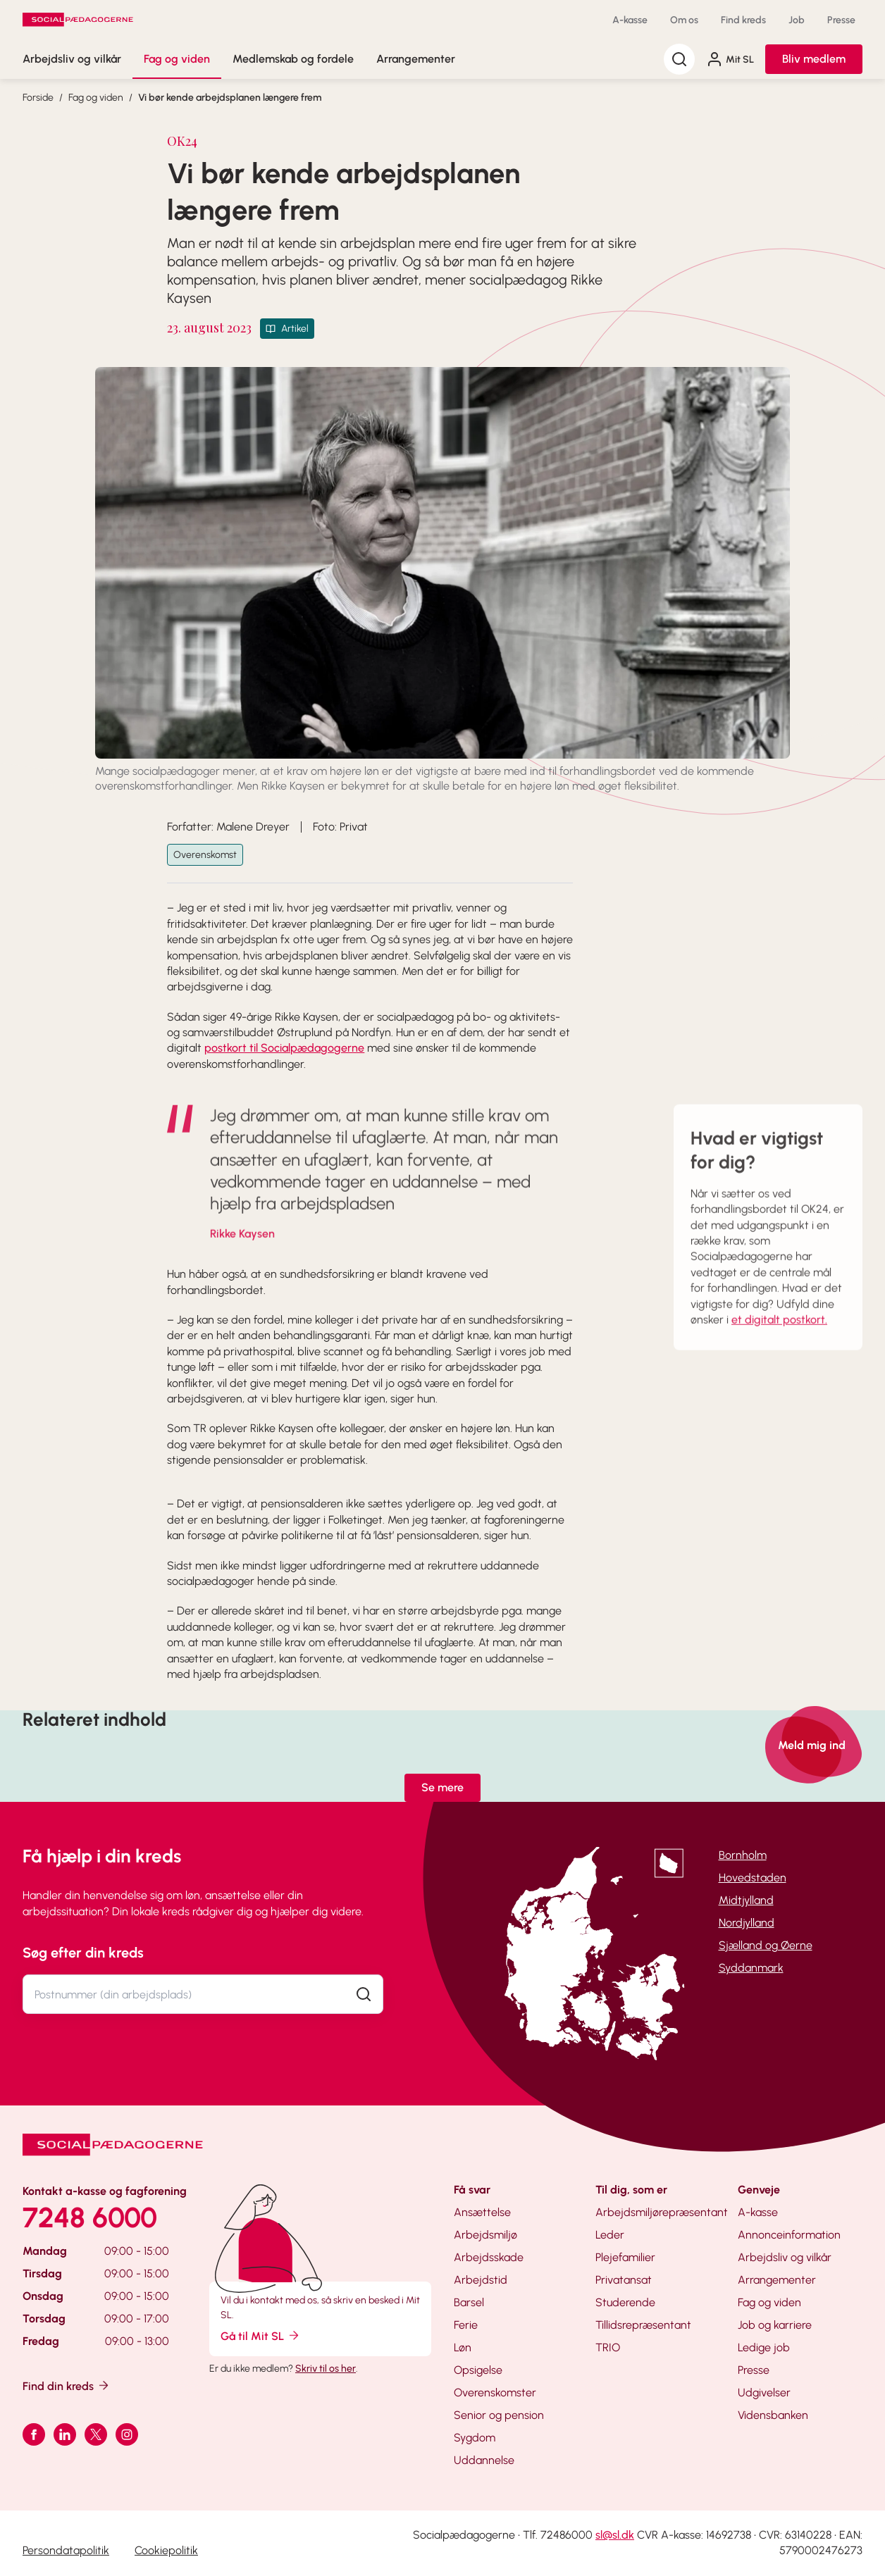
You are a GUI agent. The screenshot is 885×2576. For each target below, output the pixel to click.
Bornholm (743, 1855)
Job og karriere (775, 2325)
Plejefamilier (625, 2257)
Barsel (469, 2302)
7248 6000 (90, 2217)
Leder (609, 2234)
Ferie (466, 2325)
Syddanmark (751, 1967)
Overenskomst (205, 855)
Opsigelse (478, 2370)
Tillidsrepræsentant (643, 2325)
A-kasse (630, 20)
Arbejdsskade (489, 2257)
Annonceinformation (789, 2234)
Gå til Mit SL (261, 2335)
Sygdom (474, 2437)
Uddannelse (484, 2460)
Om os (684, 20)
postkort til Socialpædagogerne (284, 1047)
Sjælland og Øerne (765, 1945)
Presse (841, 20)
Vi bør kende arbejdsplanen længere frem (229, 98)
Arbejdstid (480, 2279)
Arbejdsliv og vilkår (72, 59)
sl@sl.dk (614, 2534)
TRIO (607, 2347)
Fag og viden (177, 59)
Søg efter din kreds (83, 1952)
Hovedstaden (752, 1877)
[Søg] (679, 59)
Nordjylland (746, 1922)
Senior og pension (499, 2415)
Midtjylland (746, 1900)
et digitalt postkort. (779, 1341)
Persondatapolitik (66, 2550)
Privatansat (623, 2279)
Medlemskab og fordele (293, 59)
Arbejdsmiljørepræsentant (661, 2212)
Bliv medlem (814, 59)
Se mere (442, 1787)
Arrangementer (415, 59)
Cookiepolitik (166, 2550)
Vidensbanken (773, 2415)
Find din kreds (67, 2385)
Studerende (625, 2302)
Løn (462, 2347)
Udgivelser (764, 2392)
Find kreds (743, 20)
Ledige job (764, 2347)
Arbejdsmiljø (485, 2234)
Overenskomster (495, 2392)
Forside (38, 98)
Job (796, 20)
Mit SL (730, 59)
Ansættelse (482, 2212)
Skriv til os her (325, 2369)
